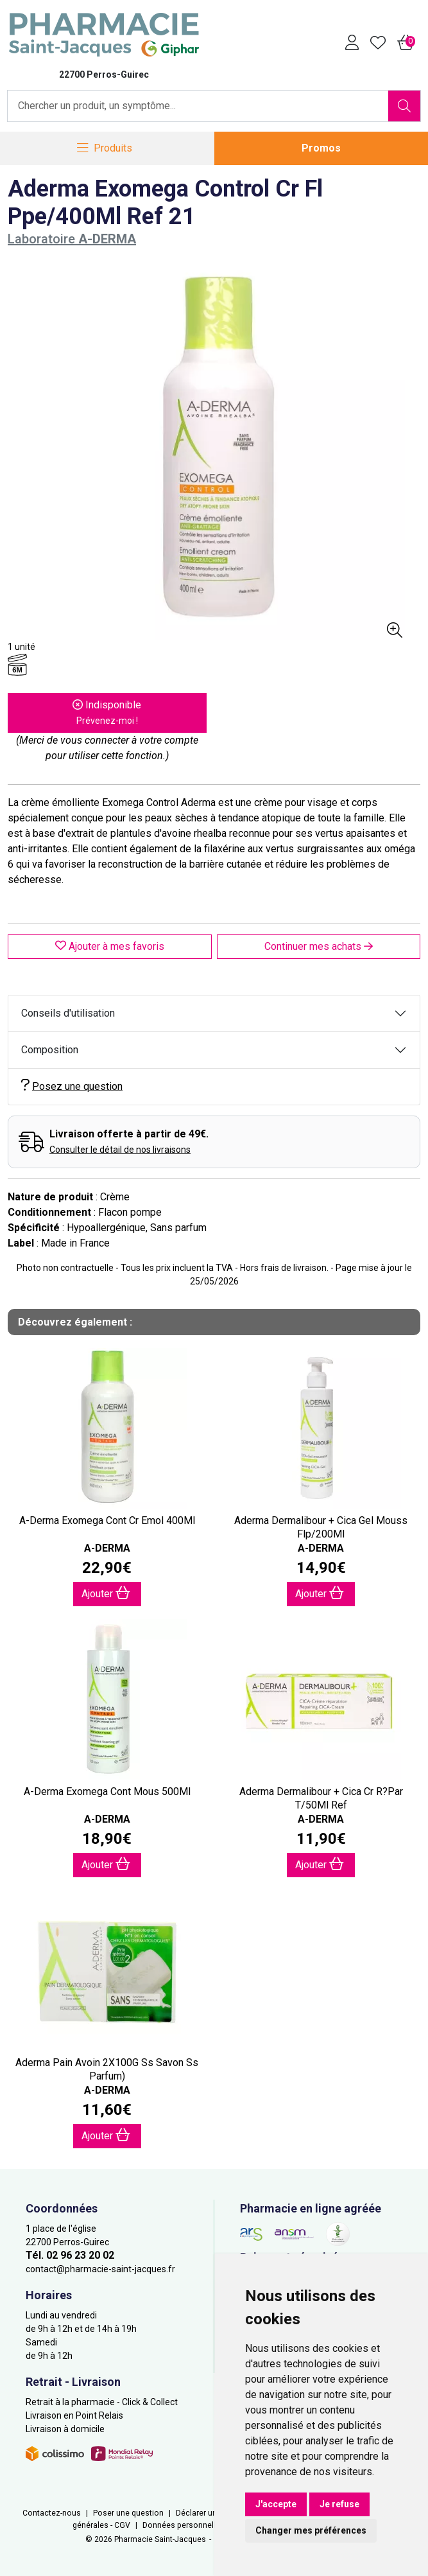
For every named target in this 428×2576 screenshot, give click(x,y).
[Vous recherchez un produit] (198, 106)
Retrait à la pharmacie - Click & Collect (102, 2402)
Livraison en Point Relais (74, 2415)
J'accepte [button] (275, 2504)
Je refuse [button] (339, 2504)
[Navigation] (105, 148)
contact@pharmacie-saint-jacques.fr (100, 2269)
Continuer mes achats (318, 946)
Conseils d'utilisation (68, 1013)
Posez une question (72, 1085)
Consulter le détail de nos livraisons (120, 1149)
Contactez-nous (51, 2513)
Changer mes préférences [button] (310, 2530)
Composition (49, 1050)
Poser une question (128, 2513)
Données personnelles (183, 2525)
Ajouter (105, 1593)
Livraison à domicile (65, 2429)
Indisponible (107, 712)
